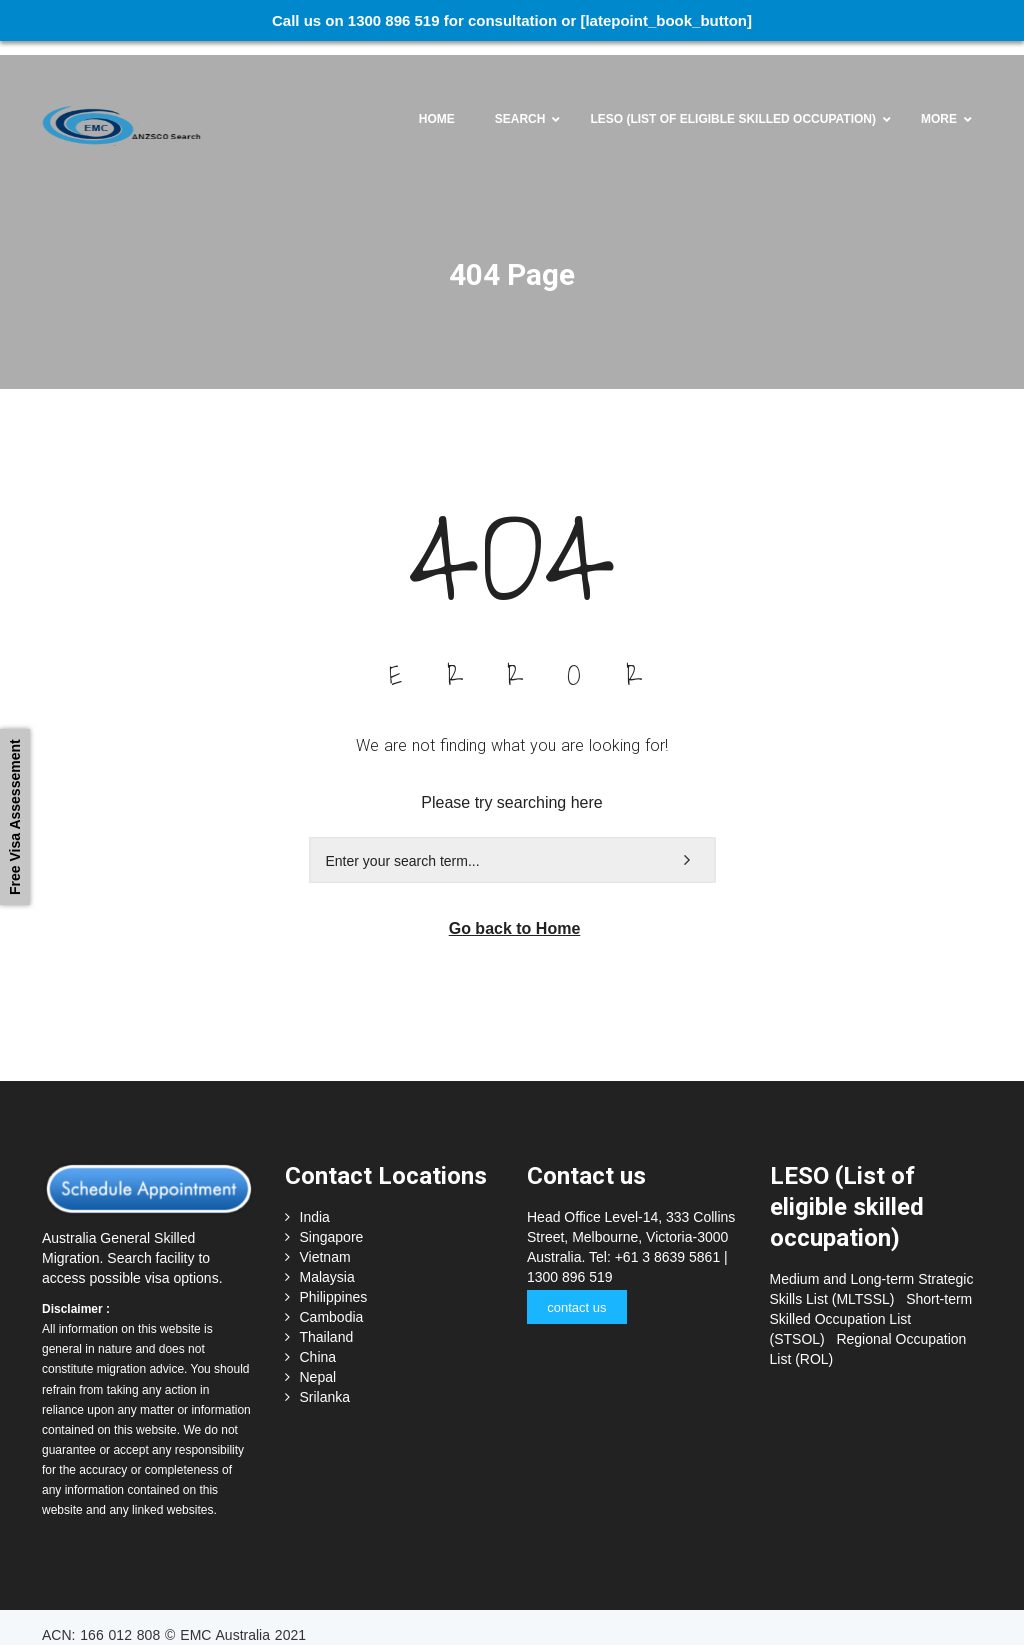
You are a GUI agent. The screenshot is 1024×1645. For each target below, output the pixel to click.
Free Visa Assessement (15, 817)
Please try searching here (511, 788)
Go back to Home (515, 914)
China (318, 1343)
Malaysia (327, 1263)
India (315, 1203)
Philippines (334, 1283)
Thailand (327, 1323)
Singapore (332, 1223)
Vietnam (325, 1243)
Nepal (318, 1363)
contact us (576, 1293)
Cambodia (332, 1303)
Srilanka (325, 1383)
